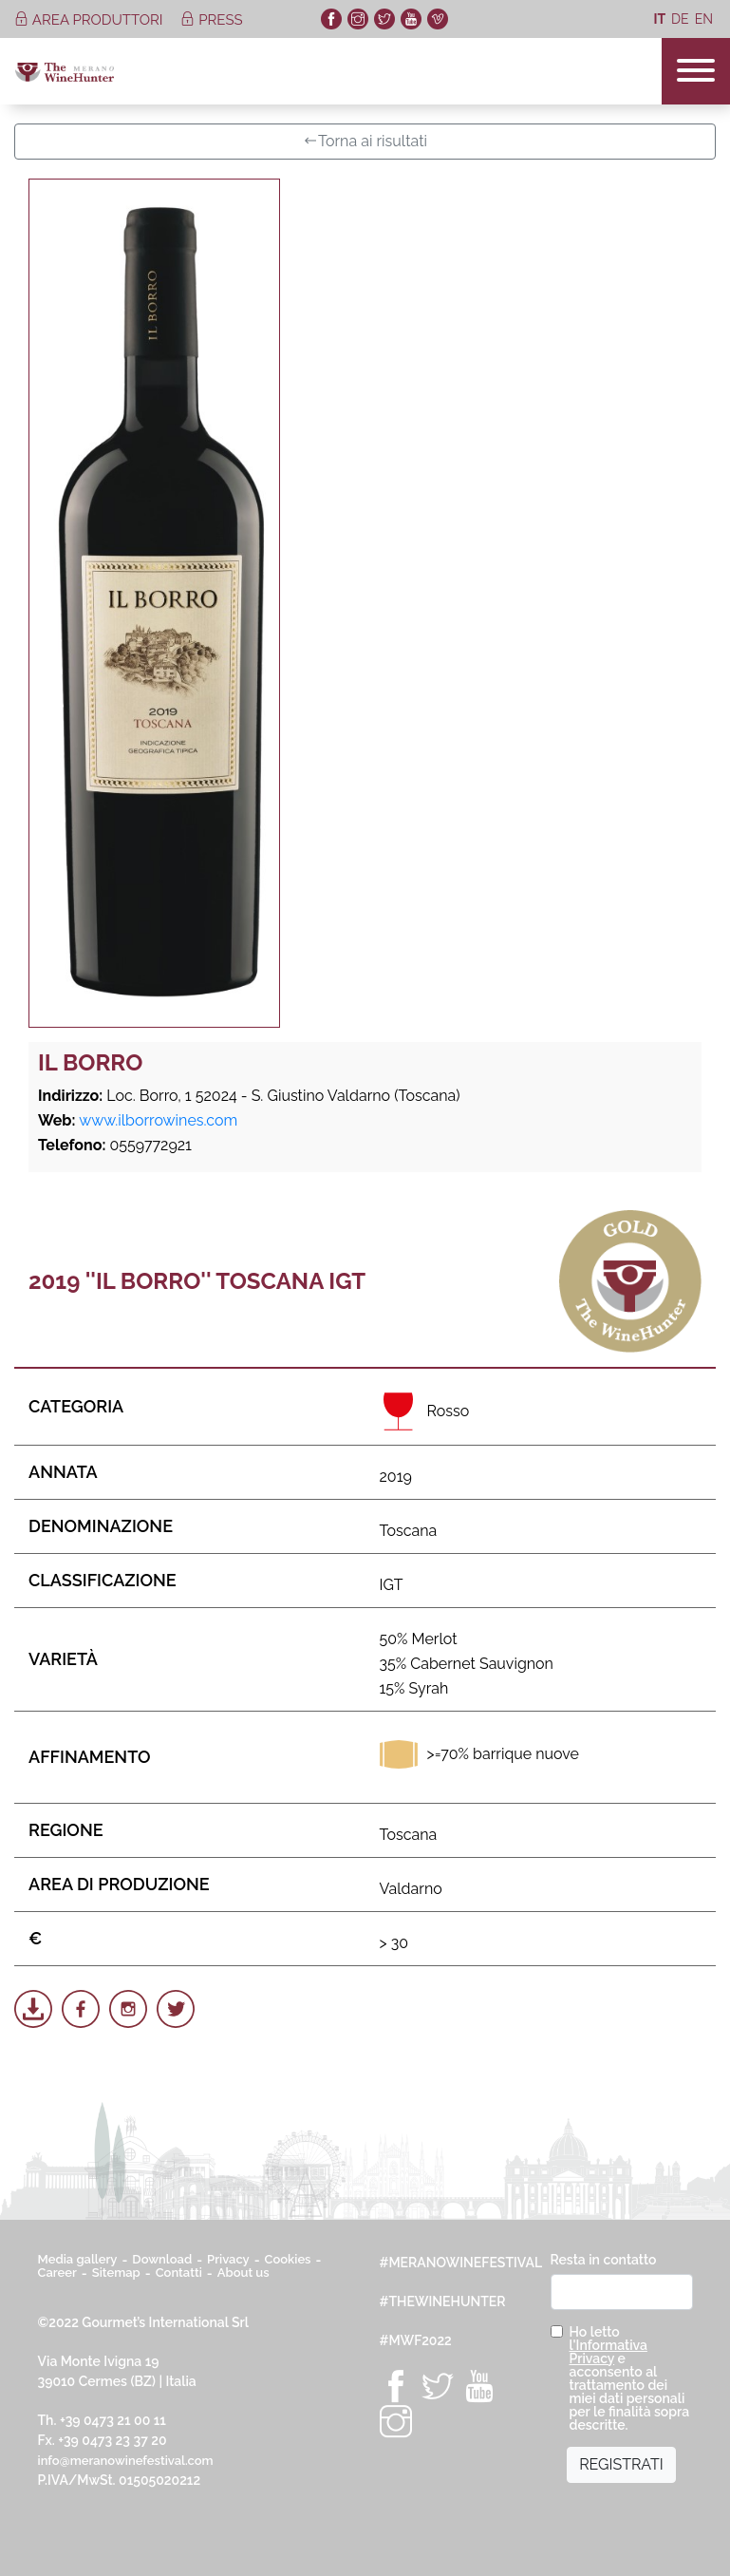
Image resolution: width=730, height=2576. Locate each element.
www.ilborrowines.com (158, 1120)
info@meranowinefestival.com (126, 2460)
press (211, 19)
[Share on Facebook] (81, 2009)
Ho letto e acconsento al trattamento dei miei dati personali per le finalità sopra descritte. (630, 2378)
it (659, 19)
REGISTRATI (621, 2464)
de (680, 19)
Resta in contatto (604, 2259)
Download (162, 2259)
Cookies (288, 2259)
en (704, 19)
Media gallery (78, 2259)
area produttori (90, 19)
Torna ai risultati (365, 141)
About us (243, 2272)
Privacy (228, 2259)
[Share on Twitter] (176, 2009)
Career (57, 2272)
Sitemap (116, 2272)
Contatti (179, 2272)
